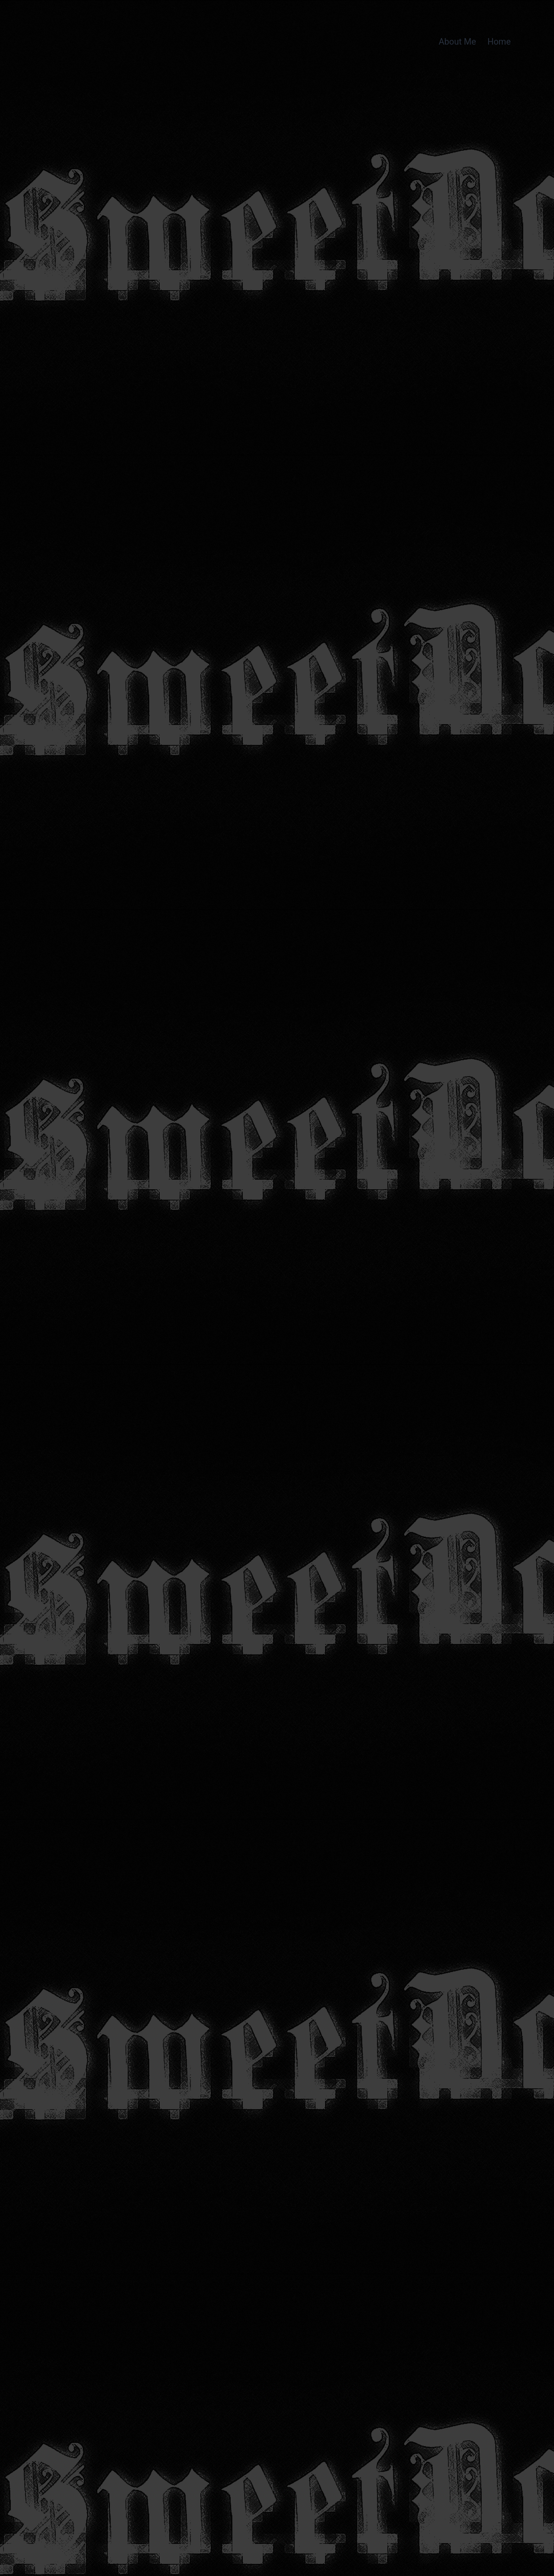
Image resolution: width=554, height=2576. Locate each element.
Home (499, 41)
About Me (457, 41)
